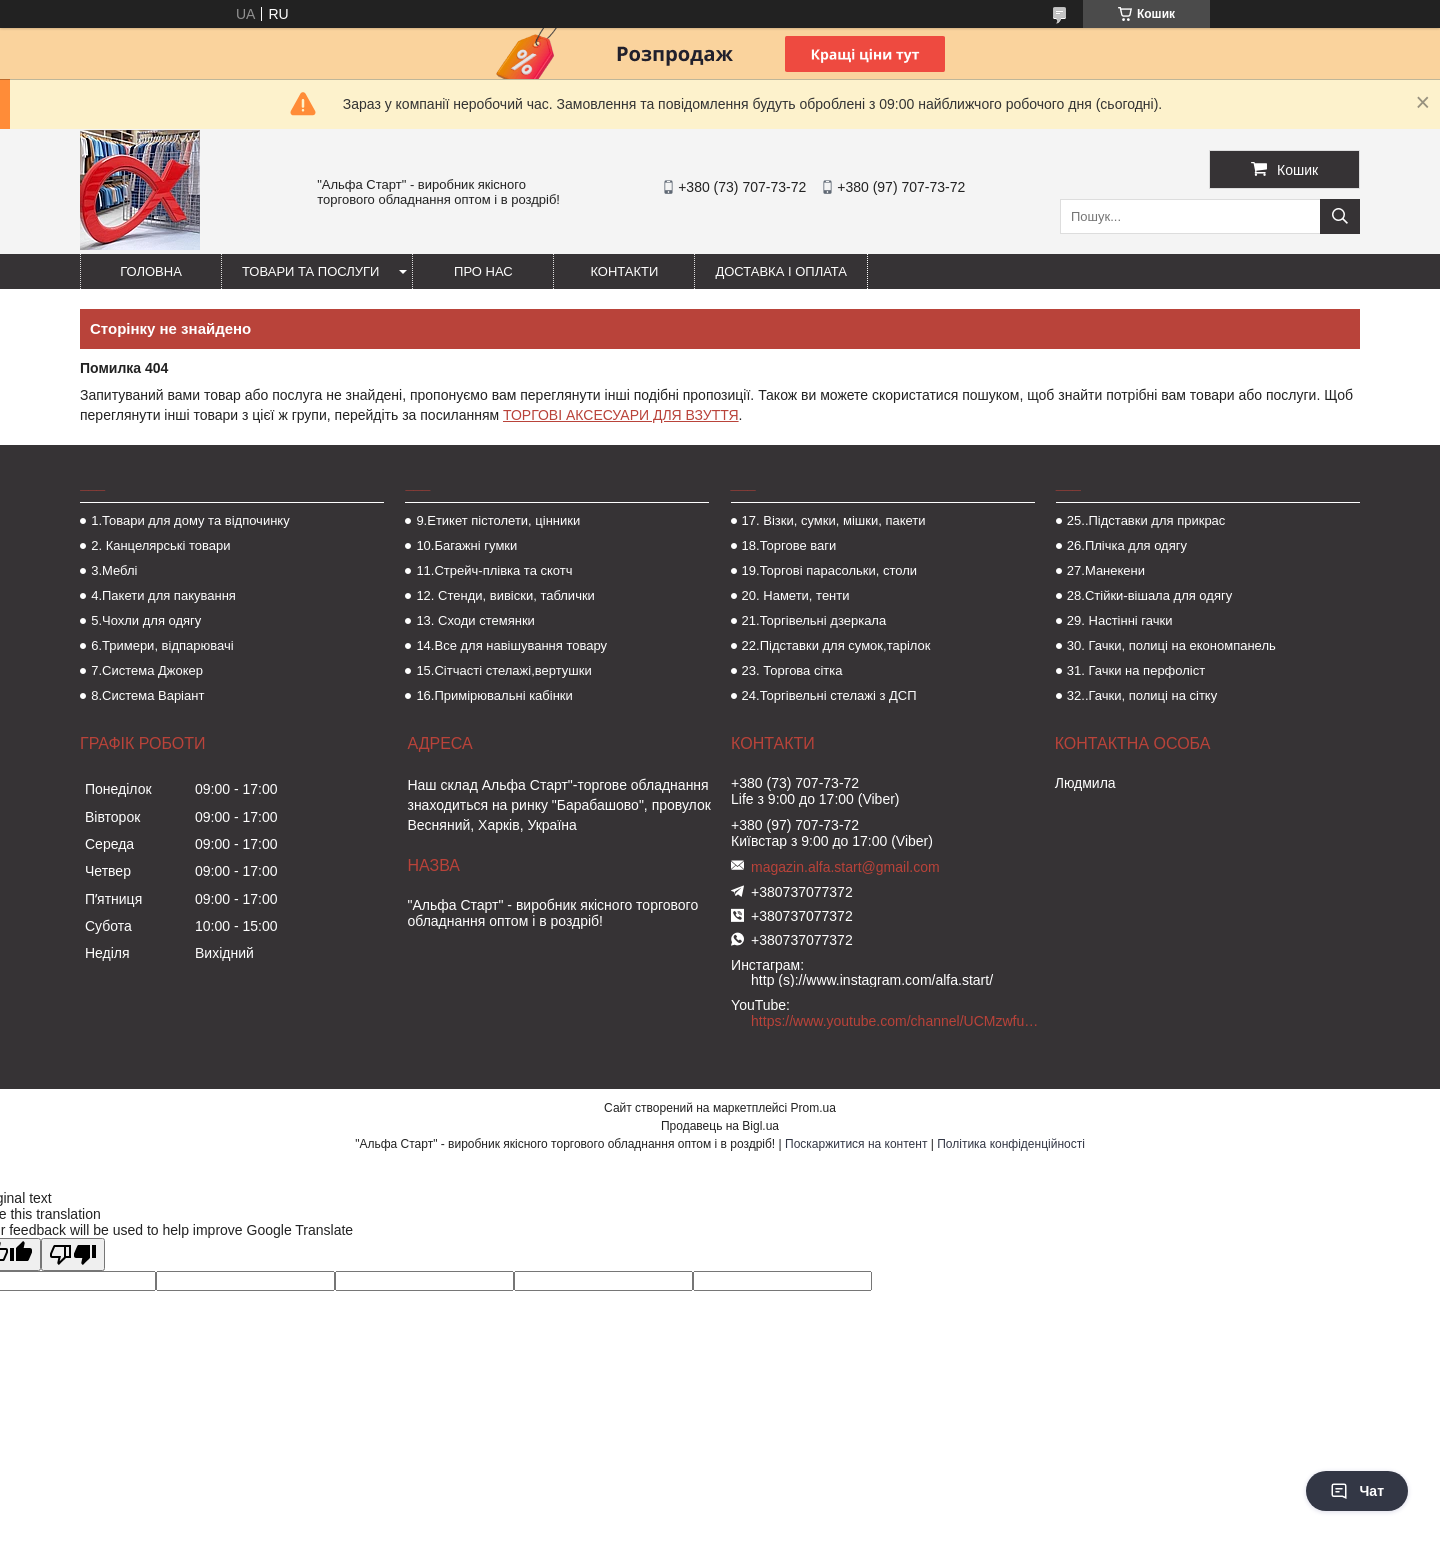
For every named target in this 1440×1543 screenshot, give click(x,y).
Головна (151, 271)
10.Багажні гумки (466, 545)
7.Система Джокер (147, 670)
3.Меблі (114, 570)
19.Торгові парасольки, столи (830, 570)
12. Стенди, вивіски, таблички (505, 595)
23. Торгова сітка (792, 670)
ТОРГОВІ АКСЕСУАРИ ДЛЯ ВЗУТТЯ (621, 415)
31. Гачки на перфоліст (1136, 670)
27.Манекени (1106, 570)
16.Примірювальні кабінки (494, 695)
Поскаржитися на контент (856, 1144)
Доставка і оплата (781, 271)
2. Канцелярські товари (160, 545)
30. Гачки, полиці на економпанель (1171, 645)
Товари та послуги (310, 271)
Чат (1357, 1491)
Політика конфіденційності (1011, 1144)
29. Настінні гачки (1120, 620)
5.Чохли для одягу (146, 620)
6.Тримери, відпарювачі (162, 645)
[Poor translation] (73, 1254)
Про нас (483, 271)
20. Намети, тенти (796, 595)
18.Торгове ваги (789, 545)
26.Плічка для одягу (1127, 545)
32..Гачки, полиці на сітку (1142, 695)
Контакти (624, 271)
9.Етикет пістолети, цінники (498, 520)
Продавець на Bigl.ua (720, 1126)
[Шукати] (1340, 216)
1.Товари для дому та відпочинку (190, 520)
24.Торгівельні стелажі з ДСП (829, 695)
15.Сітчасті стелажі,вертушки (503, 670)
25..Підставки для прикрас (1146, 520)
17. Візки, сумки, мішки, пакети (834, 520)
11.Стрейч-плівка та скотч (494, 570)
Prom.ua (813, 1108)
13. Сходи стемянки (475, 620)
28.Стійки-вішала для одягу (1149, 595)
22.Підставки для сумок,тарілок (836, 645)
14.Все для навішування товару (511, 645)
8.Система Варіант (147, 695)
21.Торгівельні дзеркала (814, 620)
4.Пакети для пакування (163, 595)
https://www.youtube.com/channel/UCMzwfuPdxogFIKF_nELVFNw (895, 1021)
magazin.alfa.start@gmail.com (845, 867)
